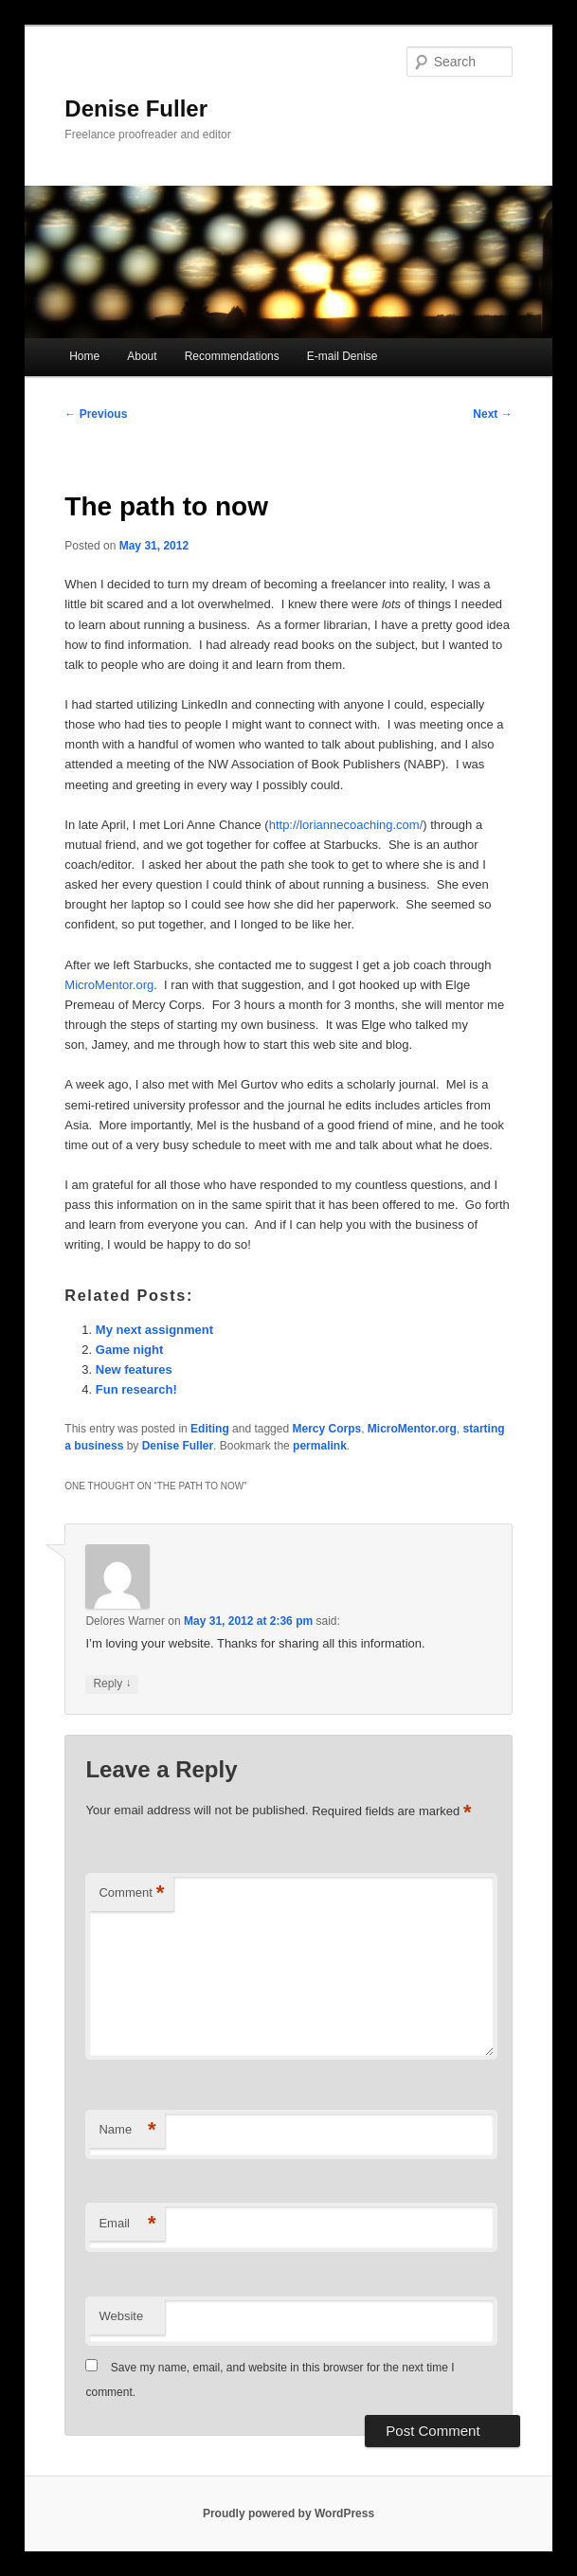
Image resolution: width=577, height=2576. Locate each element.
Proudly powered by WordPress (288, 2513)
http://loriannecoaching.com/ (346, 825)
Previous (95, 414)
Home (84, 356)
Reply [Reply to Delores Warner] (112, 1684)
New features (134, 1369)
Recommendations (232, 356)
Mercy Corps (326, 1428)
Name (127, 2130)
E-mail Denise (342, 356)
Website (121, 2316)
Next (492, 414)
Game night (130, 1349)
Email (127, 2224)
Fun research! (136, 1389)
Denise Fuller (135, 108)
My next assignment (154, 1330)
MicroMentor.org (108, 985)
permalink (320, 1445)
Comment (131, 1893)
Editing (209, 1428)
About (141, 356)
